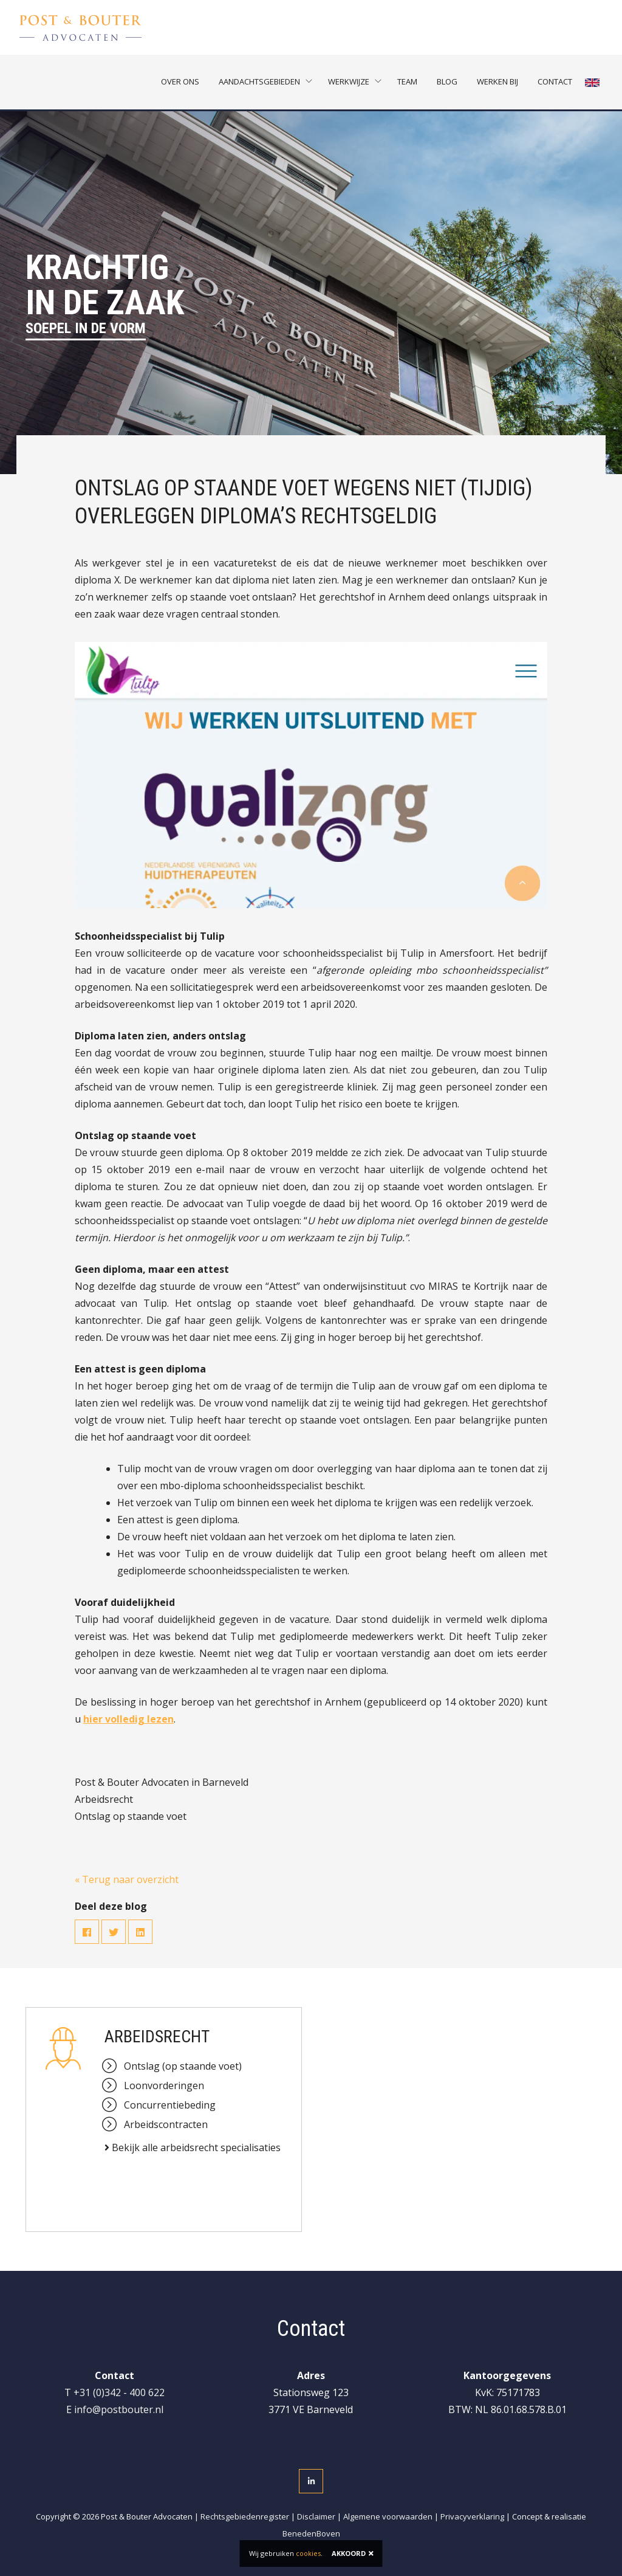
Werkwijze (348, 82)
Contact (555, 82)
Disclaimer (316, 2516)
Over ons (180, 82)
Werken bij (497, 82)
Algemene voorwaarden (387, 2516)
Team (407, 82)
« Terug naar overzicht (127, 1879)
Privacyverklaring (472, 2516)
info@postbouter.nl (118, 2409)
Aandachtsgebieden (259, 82)
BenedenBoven (311, 2533)
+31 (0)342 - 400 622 (119, 2392)
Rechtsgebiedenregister (244, 2516)
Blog (447, 82)
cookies (308, 2553)
